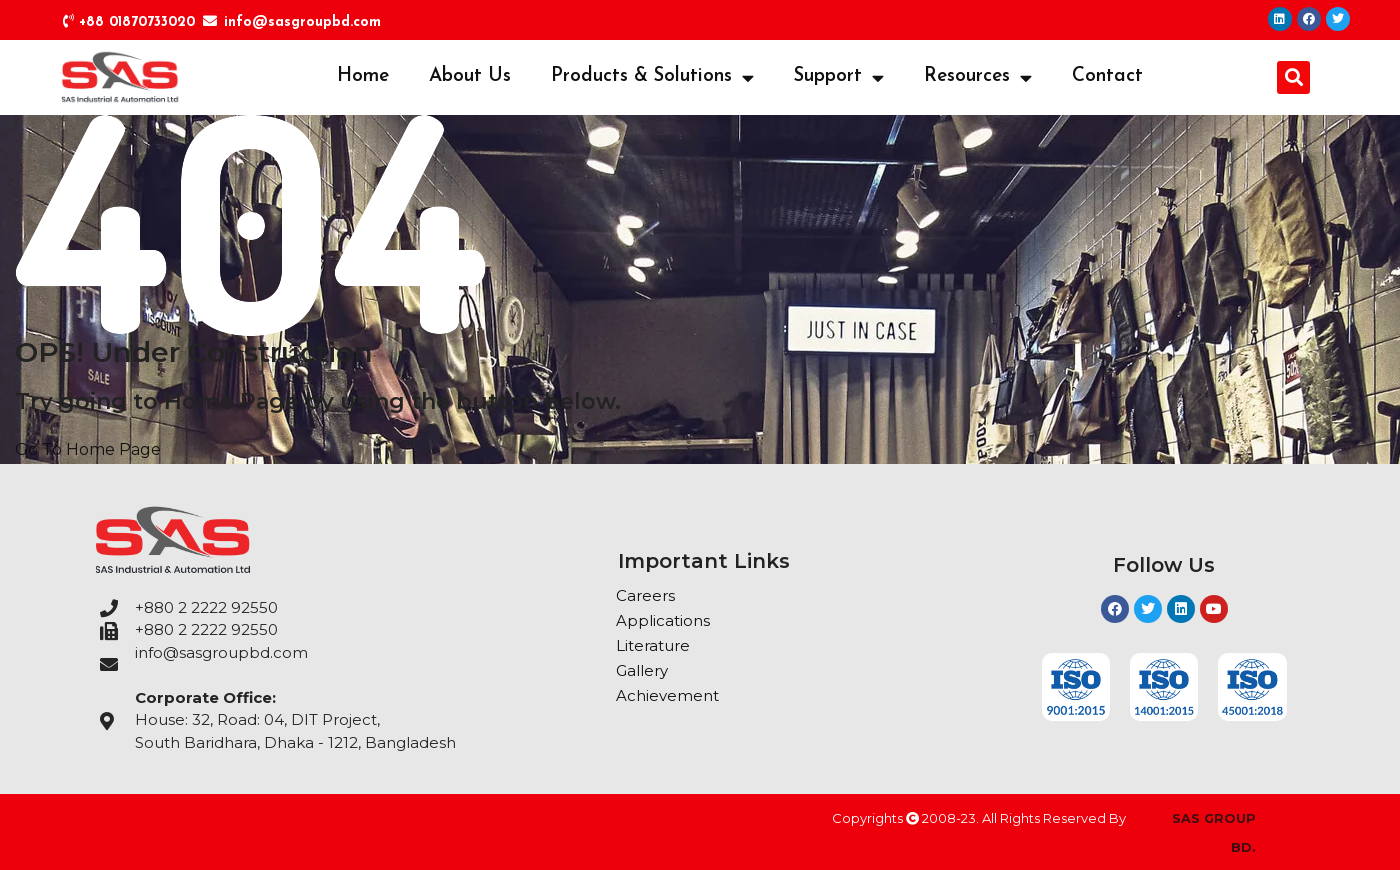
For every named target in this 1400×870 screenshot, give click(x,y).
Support (839, 77)
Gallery (642, 670)
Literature (653, 645)
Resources (978, 77)
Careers (645, 595)
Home (363, 76)
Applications (663, 620)
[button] (1293, 77)
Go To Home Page (88, 449)
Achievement (667, 695)
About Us (470, 76)
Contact (1107, 76)
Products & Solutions (652, 77)
